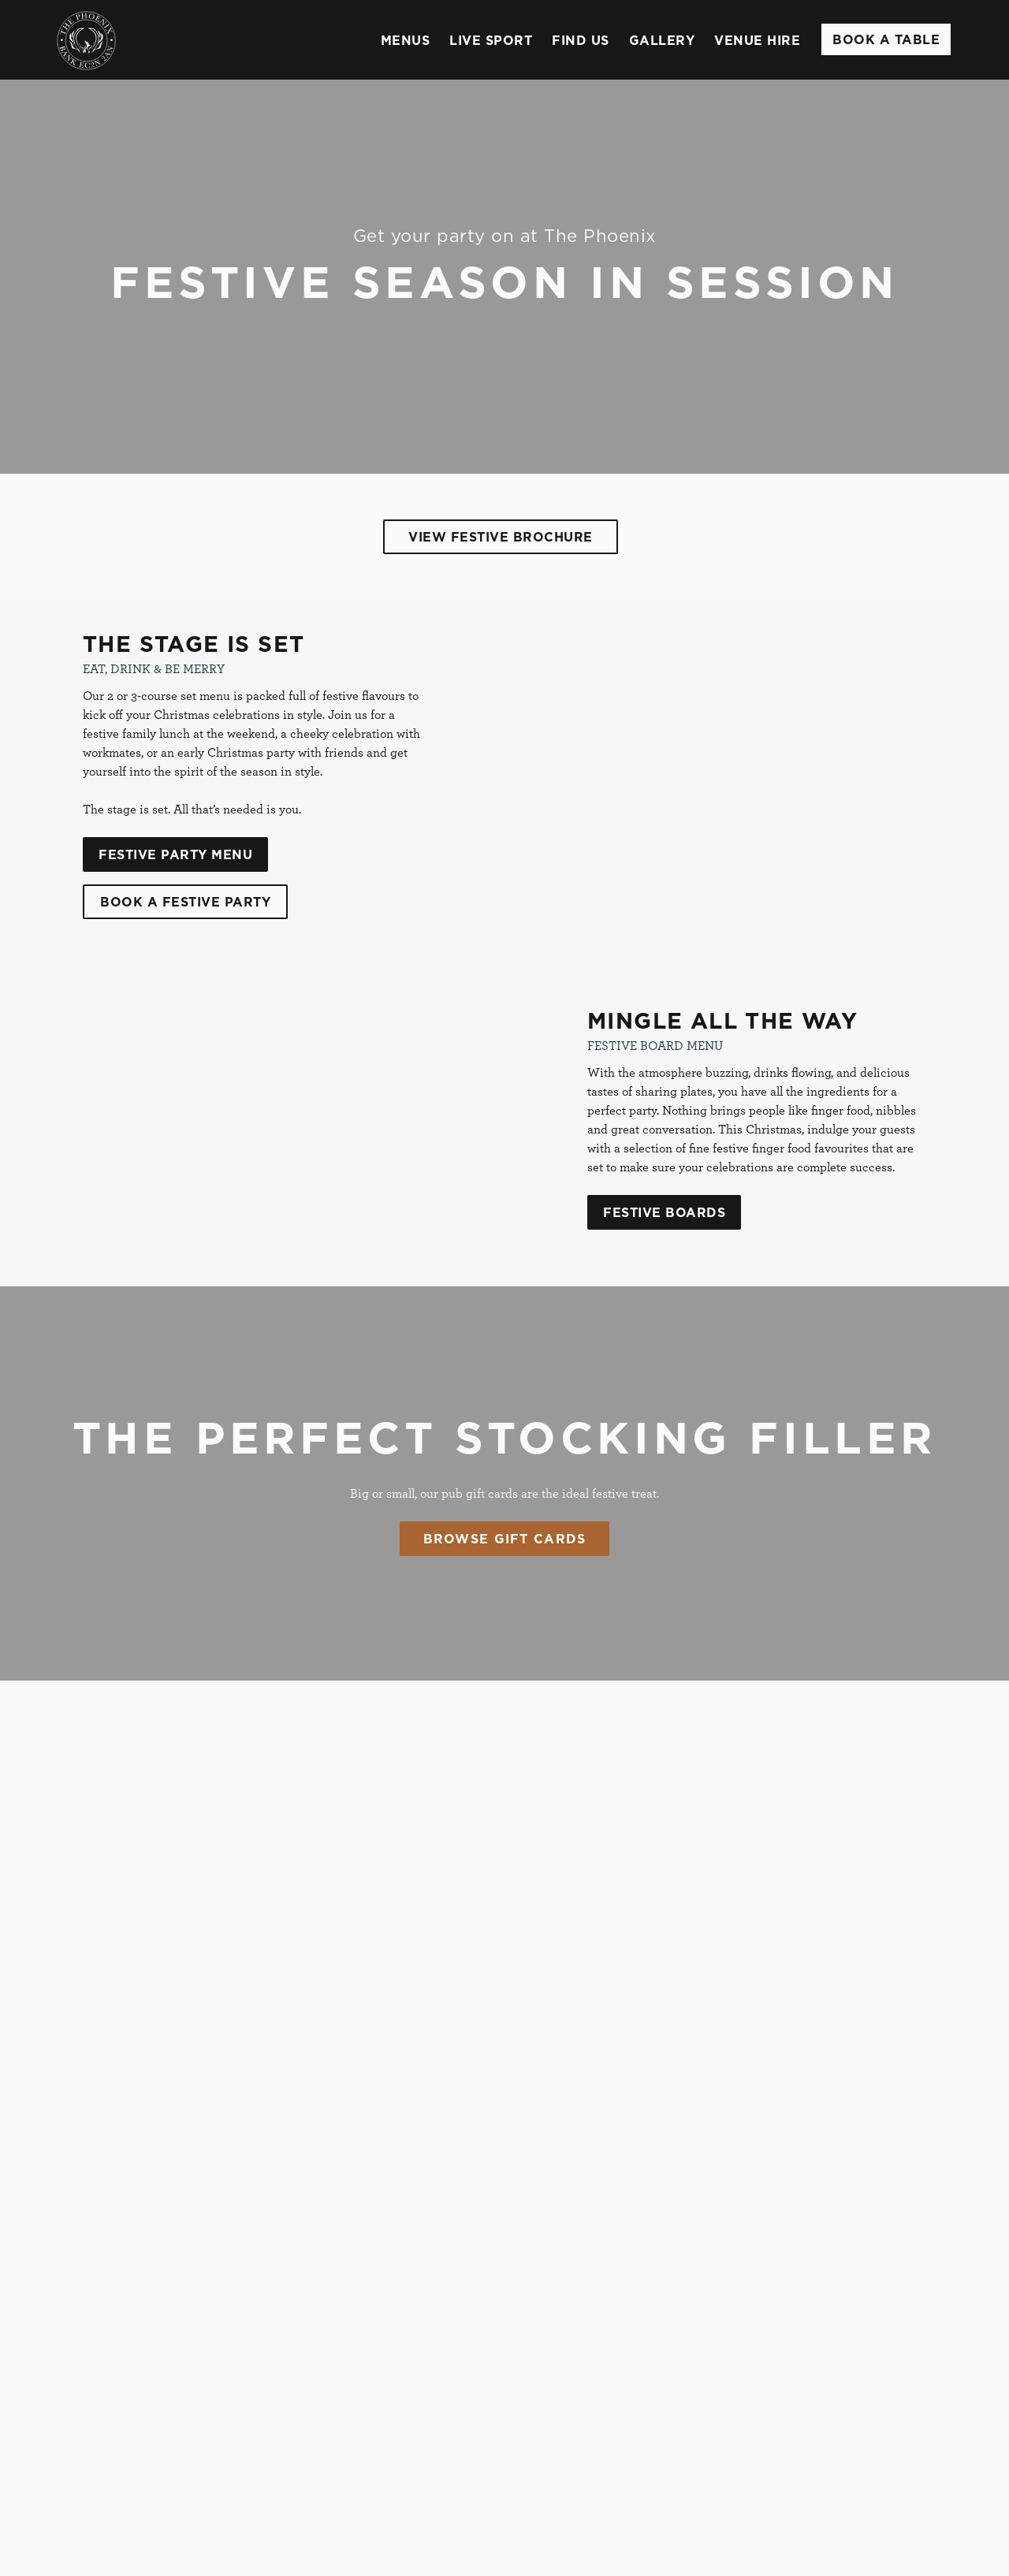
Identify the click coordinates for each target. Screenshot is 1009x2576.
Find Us (580, 40)
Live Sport (490, 40)
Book (886, 39)
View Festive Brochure (500, 536)
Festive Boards (664, 1212)
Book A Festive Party (185, 901)
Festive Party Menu (175, 854)
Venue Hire (757, 40)
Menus (405, 40)
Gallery (662, 40)
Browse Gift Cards (504, 1538)
